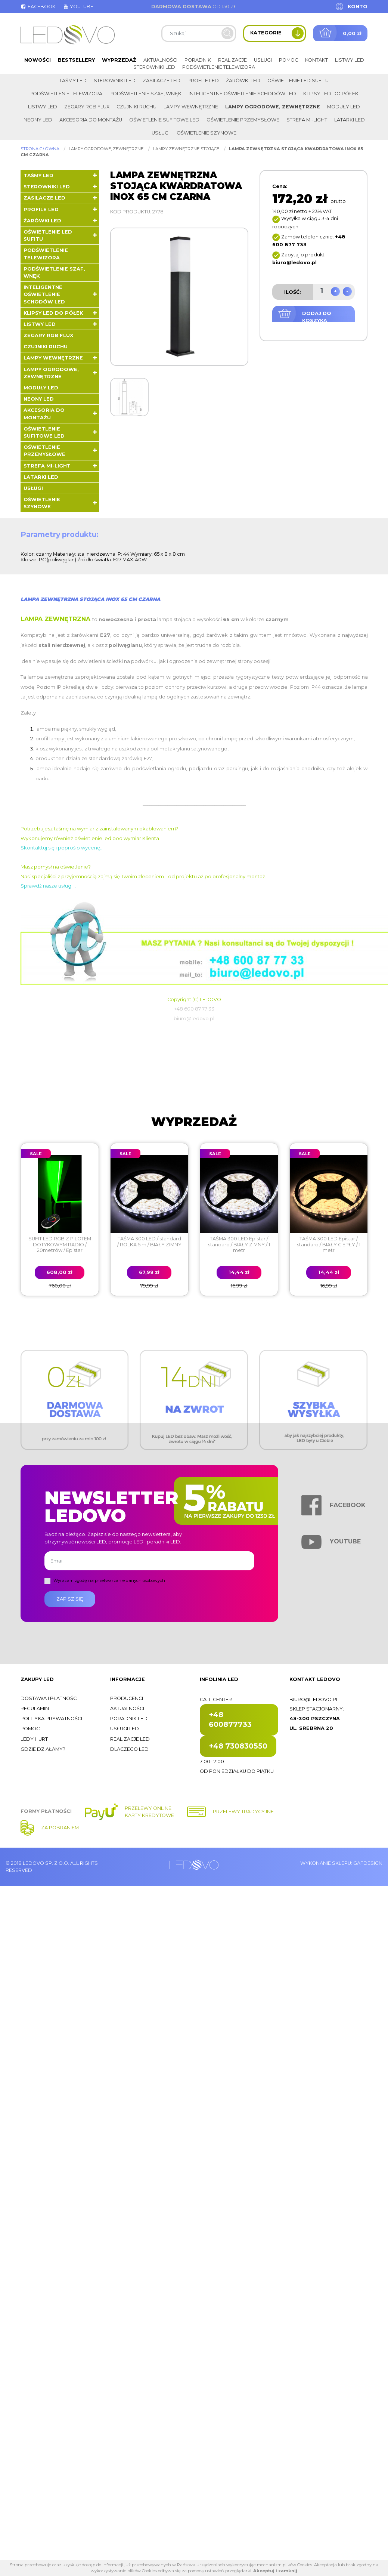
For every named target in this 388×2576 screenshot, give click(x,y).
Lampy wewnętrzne (191, 106)
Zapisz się (69, 1599)
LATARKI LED (349, 120)
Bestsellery (76, 60)
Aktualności (160, 60)
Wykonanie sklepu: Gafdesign (341, 1863)
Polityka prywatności (51, 1718)
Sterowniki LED (154, 67)
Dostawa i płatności (49, 1698)
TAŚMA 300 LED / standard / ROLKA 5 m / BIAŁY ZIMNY (149, 1241)
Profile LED (203, 80)
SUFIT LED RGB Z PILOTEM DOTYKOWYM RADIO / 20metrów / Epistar (59, 1244)
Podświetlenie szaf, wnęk (145, 93)
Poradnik (197, 60)
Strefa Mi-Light (306, 120)
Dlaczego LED (129, 1749)
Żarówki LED (243, 80)
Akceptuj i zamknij (275, 2570)
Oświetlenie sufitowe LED (164, 120)
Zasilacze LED (161, 80)
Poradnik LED (129, 1718)
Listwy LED (349, 60)
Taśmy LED (73, 80)
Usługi (263, 60)
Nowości (37, 60)
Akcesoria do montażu (90, 120)
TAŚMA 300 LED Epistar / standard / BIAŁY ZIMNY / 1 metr (239, 1244)
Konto (357, 6)
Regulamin (35, 1708)
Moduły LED (343, 106)
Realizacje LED (130, 1739)
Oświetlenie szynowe (206, 133)
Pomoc (288, 60)
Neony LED (38, 120)
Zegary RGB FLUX (86, 106)
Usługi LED (124, 1728)
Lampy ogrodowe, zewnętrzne (272, 106)
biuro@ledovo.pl (314, 1699)
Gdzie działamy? (43, 1749)
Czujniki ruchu (136, 106)
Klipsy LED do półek (330, 93)
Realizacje (232, 60)
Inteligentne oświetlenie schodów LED (242, 93)
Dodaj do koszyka (316, 317)
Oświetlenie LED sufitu (298, 80)
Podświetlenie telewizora (218, 67)
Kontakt (316, 60)
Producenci (126, 1698)
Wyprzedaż (119, 60)
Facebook (38, 6)
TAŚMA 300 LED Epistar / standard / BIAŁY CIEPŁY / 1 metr (328, 1244)
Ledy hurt (34, 1739)
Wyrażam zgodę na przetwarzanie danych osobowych (109, 1580)
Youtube (78, 6)
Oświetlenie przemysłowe (243, 120)
